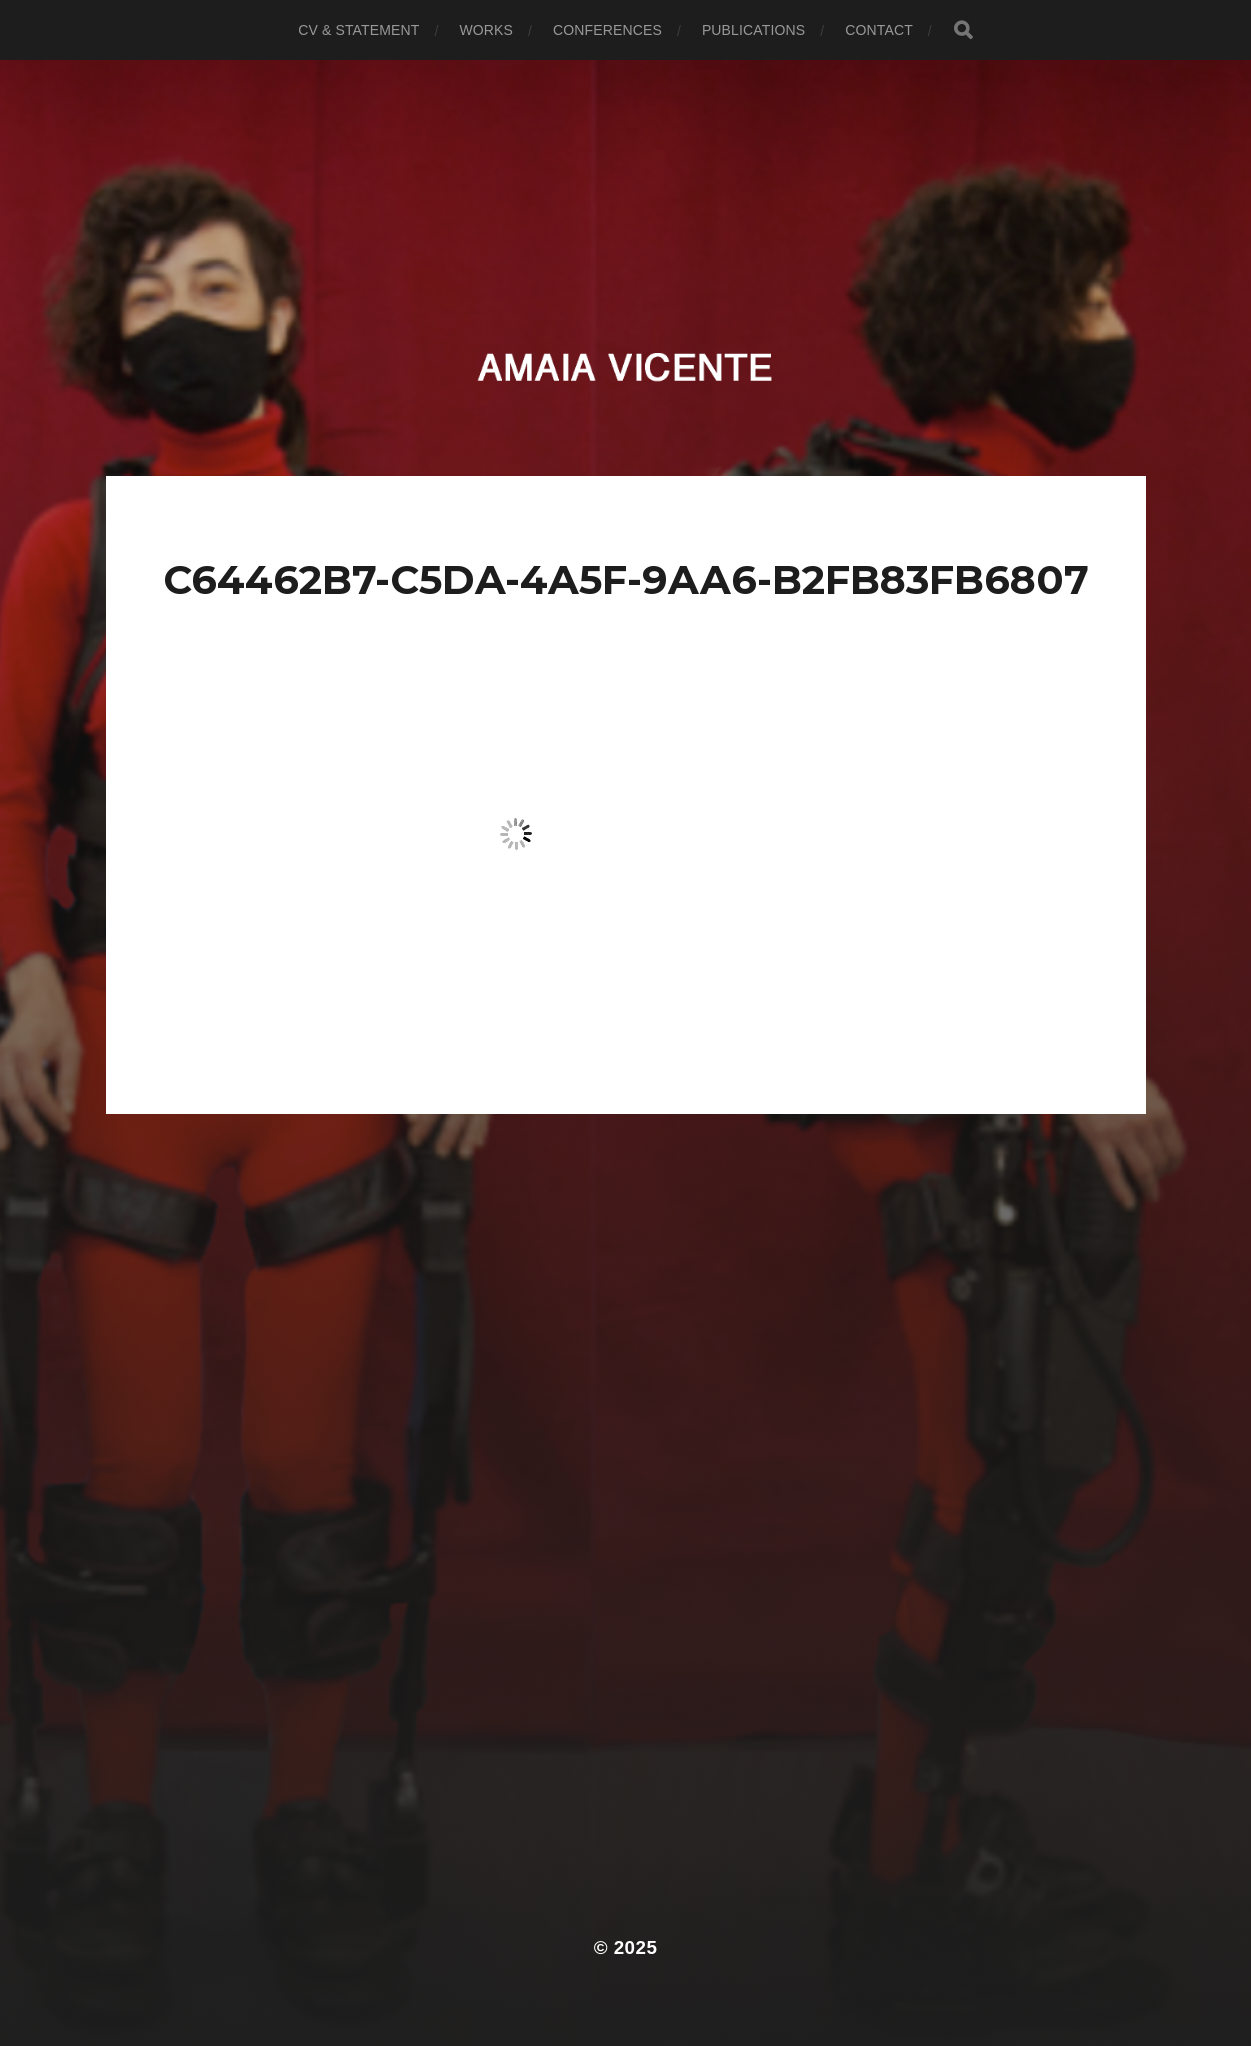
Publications (753, 30)
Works (486, 30)
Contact (879, 30)
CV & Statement (358, 30)
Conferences (607, 30)
